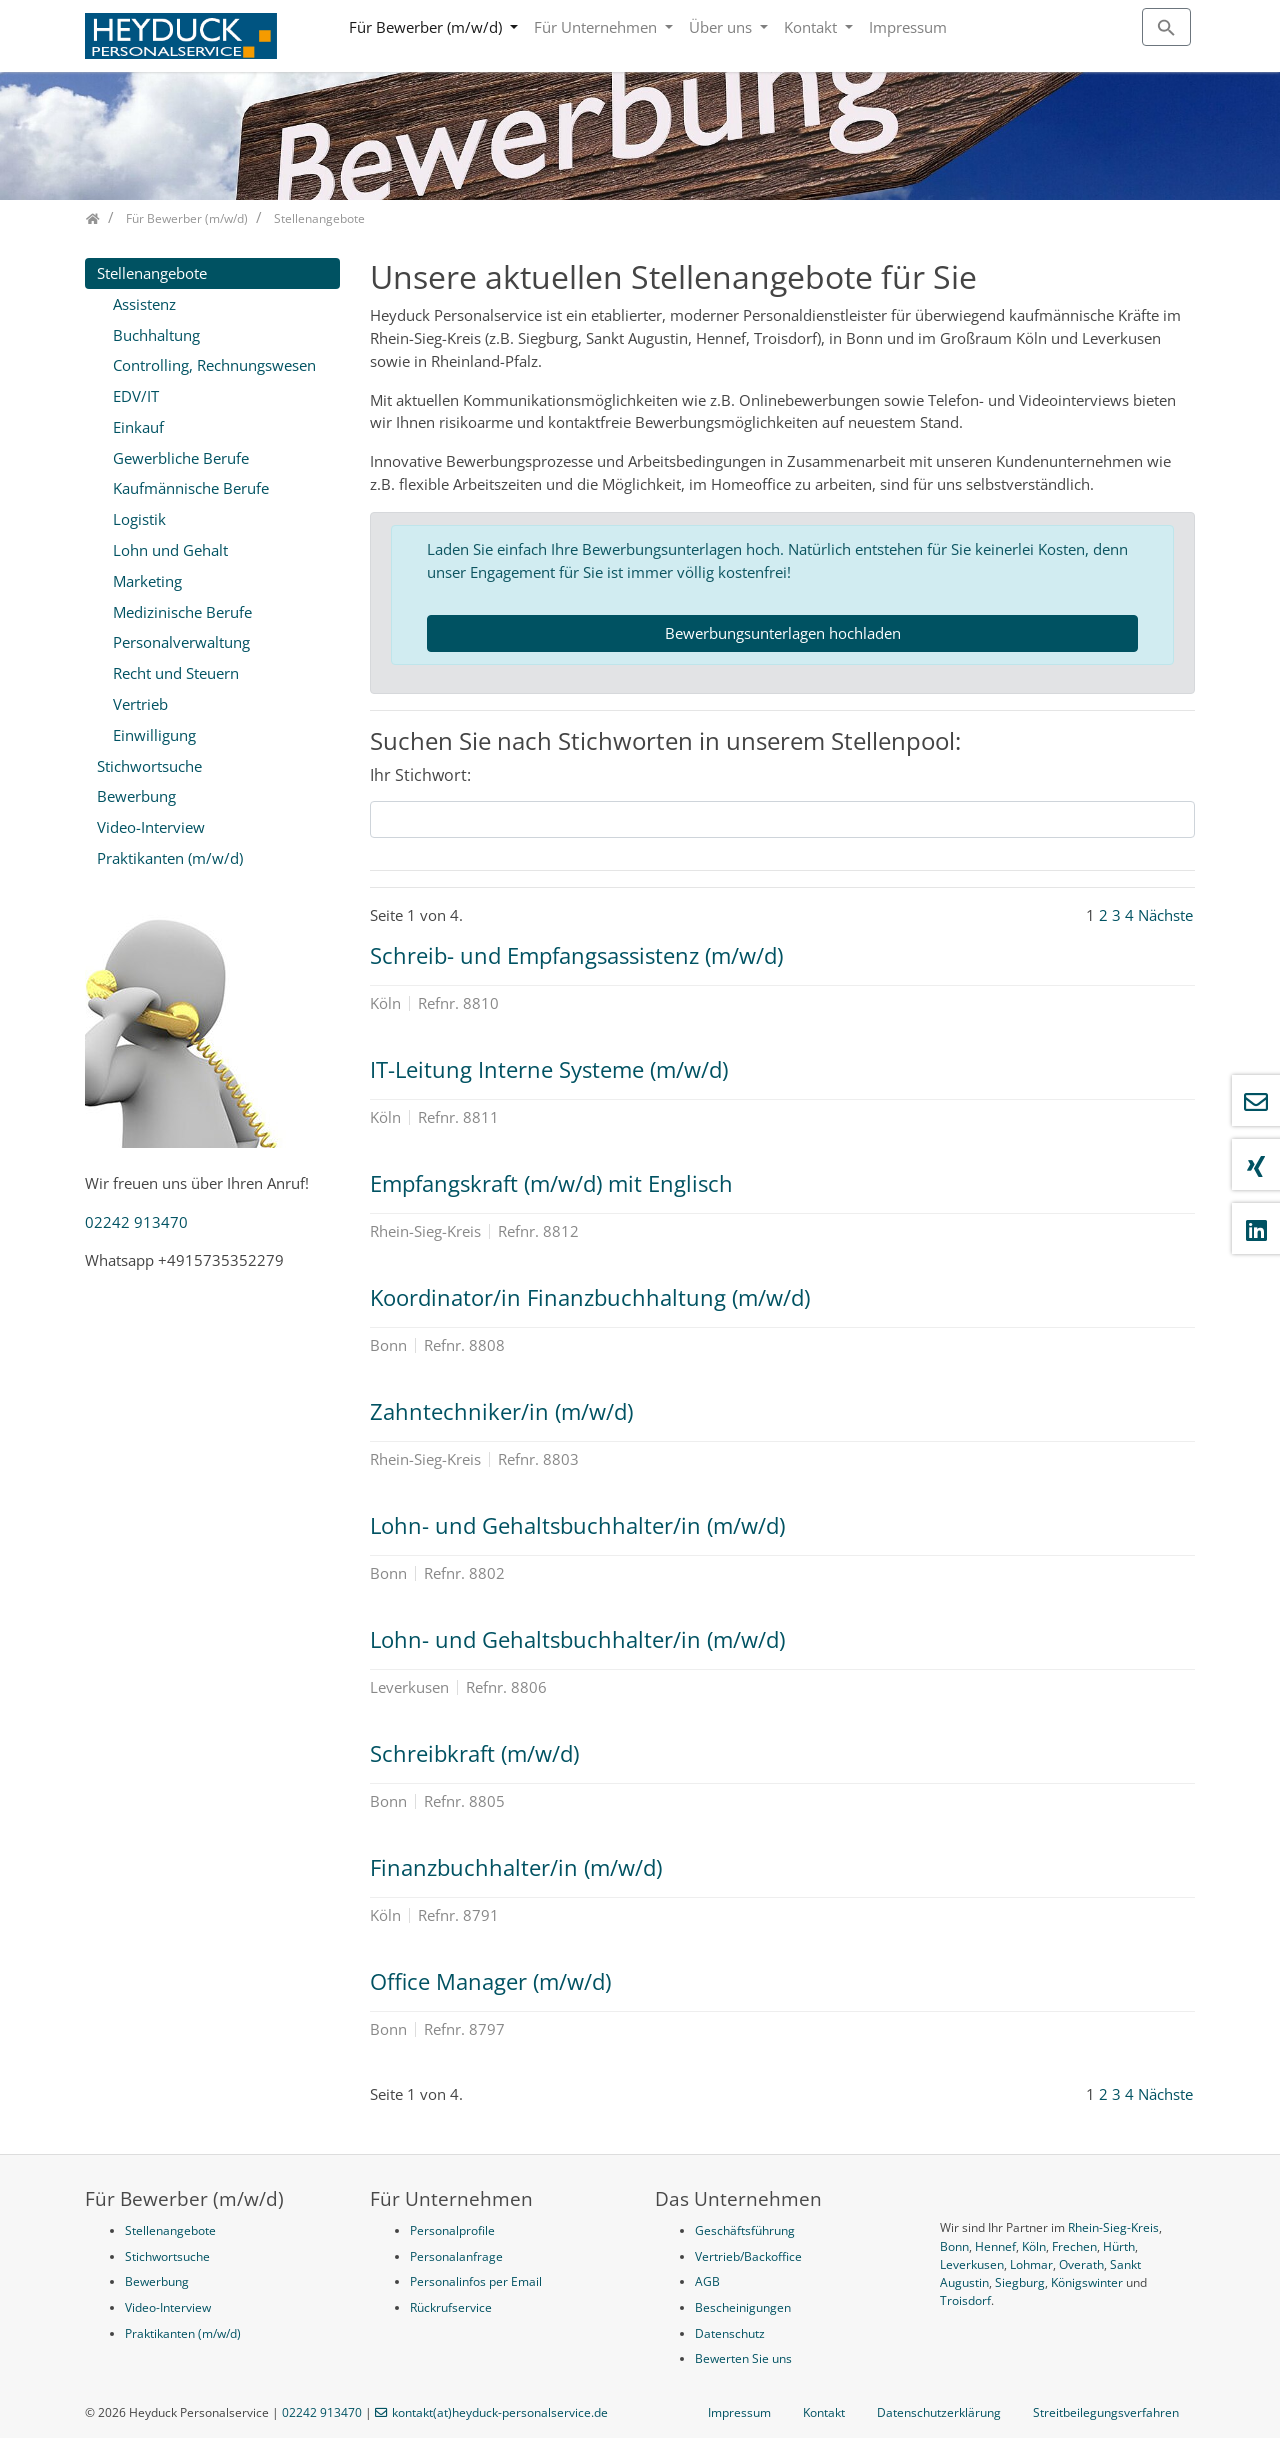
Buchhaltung (156, 335)
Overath (1081, 2264)
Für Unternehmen (597, 27)
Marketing (147, 581)
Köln (1034, 2246)
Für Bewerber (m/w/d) (427, 27)
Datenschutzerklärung (939, 2412)
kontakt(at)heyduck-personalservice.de (500, 2412)
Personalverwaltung (181, 642)
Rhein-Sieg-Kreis (1113, 2227)
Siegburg (1020, 2282)
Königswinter (1087, 2282)
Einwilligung (154, 735)
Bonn (954, 2246)
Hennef (995, 2246)
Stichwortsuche (149, 766)
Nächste (1165, 915)
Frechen (1074, 2246)
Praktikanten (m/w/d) (170, 858)
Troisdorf (965, 2300)
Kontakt (812, 27)
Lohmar (1031, 2264)
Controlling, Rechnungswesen (214, 365)
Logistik (139, 519)
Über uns (722, 27)
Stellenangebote (152, 273)
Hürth (1119, 2246)
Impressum (908, 27)
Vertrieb (140, 704)
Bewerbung (136, 796)
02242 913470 (136, 1222)
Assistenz (144, 304)
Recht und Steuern (176, 673)
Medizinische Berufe (182, 612)
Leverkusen (972, 2264)
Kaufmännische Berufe (191, 488)
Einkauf (138, 427)
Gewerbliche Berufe (181, 458)
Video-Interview (151, 827)
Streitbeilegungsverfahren (1106, 2412)
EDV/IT (136, 396)
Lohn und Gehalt (170, 550)
